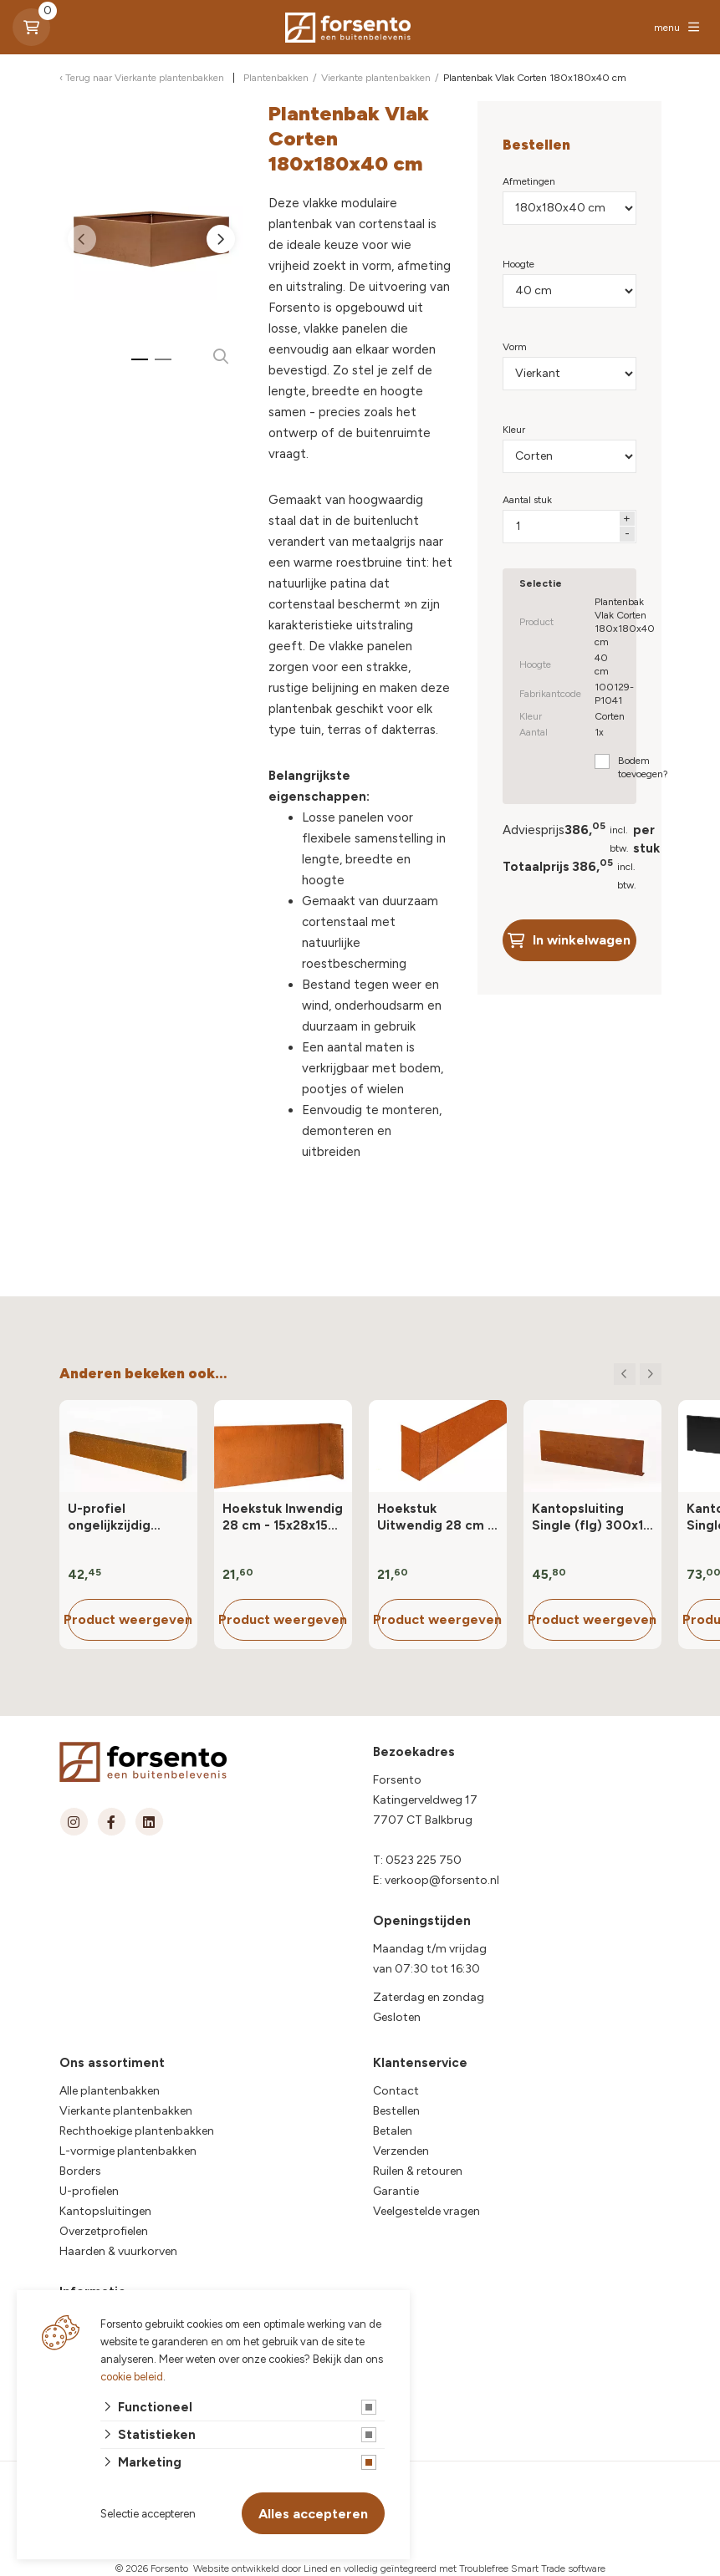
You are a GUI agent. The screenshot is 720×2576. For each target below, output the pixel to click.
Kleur (514, 429)
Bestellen (396, 2111)
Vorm (515, 347)
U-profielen (89, 2191)
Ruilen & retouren (417, 2171)
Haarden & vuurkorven (118, 2251)
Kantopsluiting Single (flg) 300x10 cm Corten (592, 1517)
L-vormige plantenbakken (128, 2151)
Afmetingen (529, 181)
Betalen (392, 2131)
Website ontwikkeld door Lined (260, 2568)
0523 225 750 (424, 1860)
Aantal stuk (527, 500)
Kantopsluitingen (105, 2211)
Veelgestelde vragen (426, 2211)
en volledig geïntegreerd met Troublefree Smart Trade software (467, 2568)
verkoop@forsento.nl (442, 1880)
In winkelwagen (569, 940)
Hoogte (518, 264)
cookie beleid (131, 2376)
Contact (396, 2091)
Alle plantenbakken (109, 2091)
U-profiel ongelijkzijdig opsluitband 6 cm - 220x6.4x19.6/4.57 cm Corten (127, 1517)
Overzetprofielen (103, 2231)
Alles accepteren (313, 2514)
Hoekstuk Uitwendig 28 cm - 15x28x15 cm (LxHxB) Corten (435, 1517)
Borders (80, 2171)
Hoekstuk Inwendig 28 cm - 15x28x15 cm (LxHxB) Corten (282, 1517)
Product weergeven (128, 1619)
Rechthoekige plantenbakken (136, 2131)
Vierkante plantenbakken (125, 2111)
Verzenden (401, 2151)
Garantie (396, 2191)
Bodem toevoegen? (643, 767)
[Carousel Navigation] (637, 1374)
